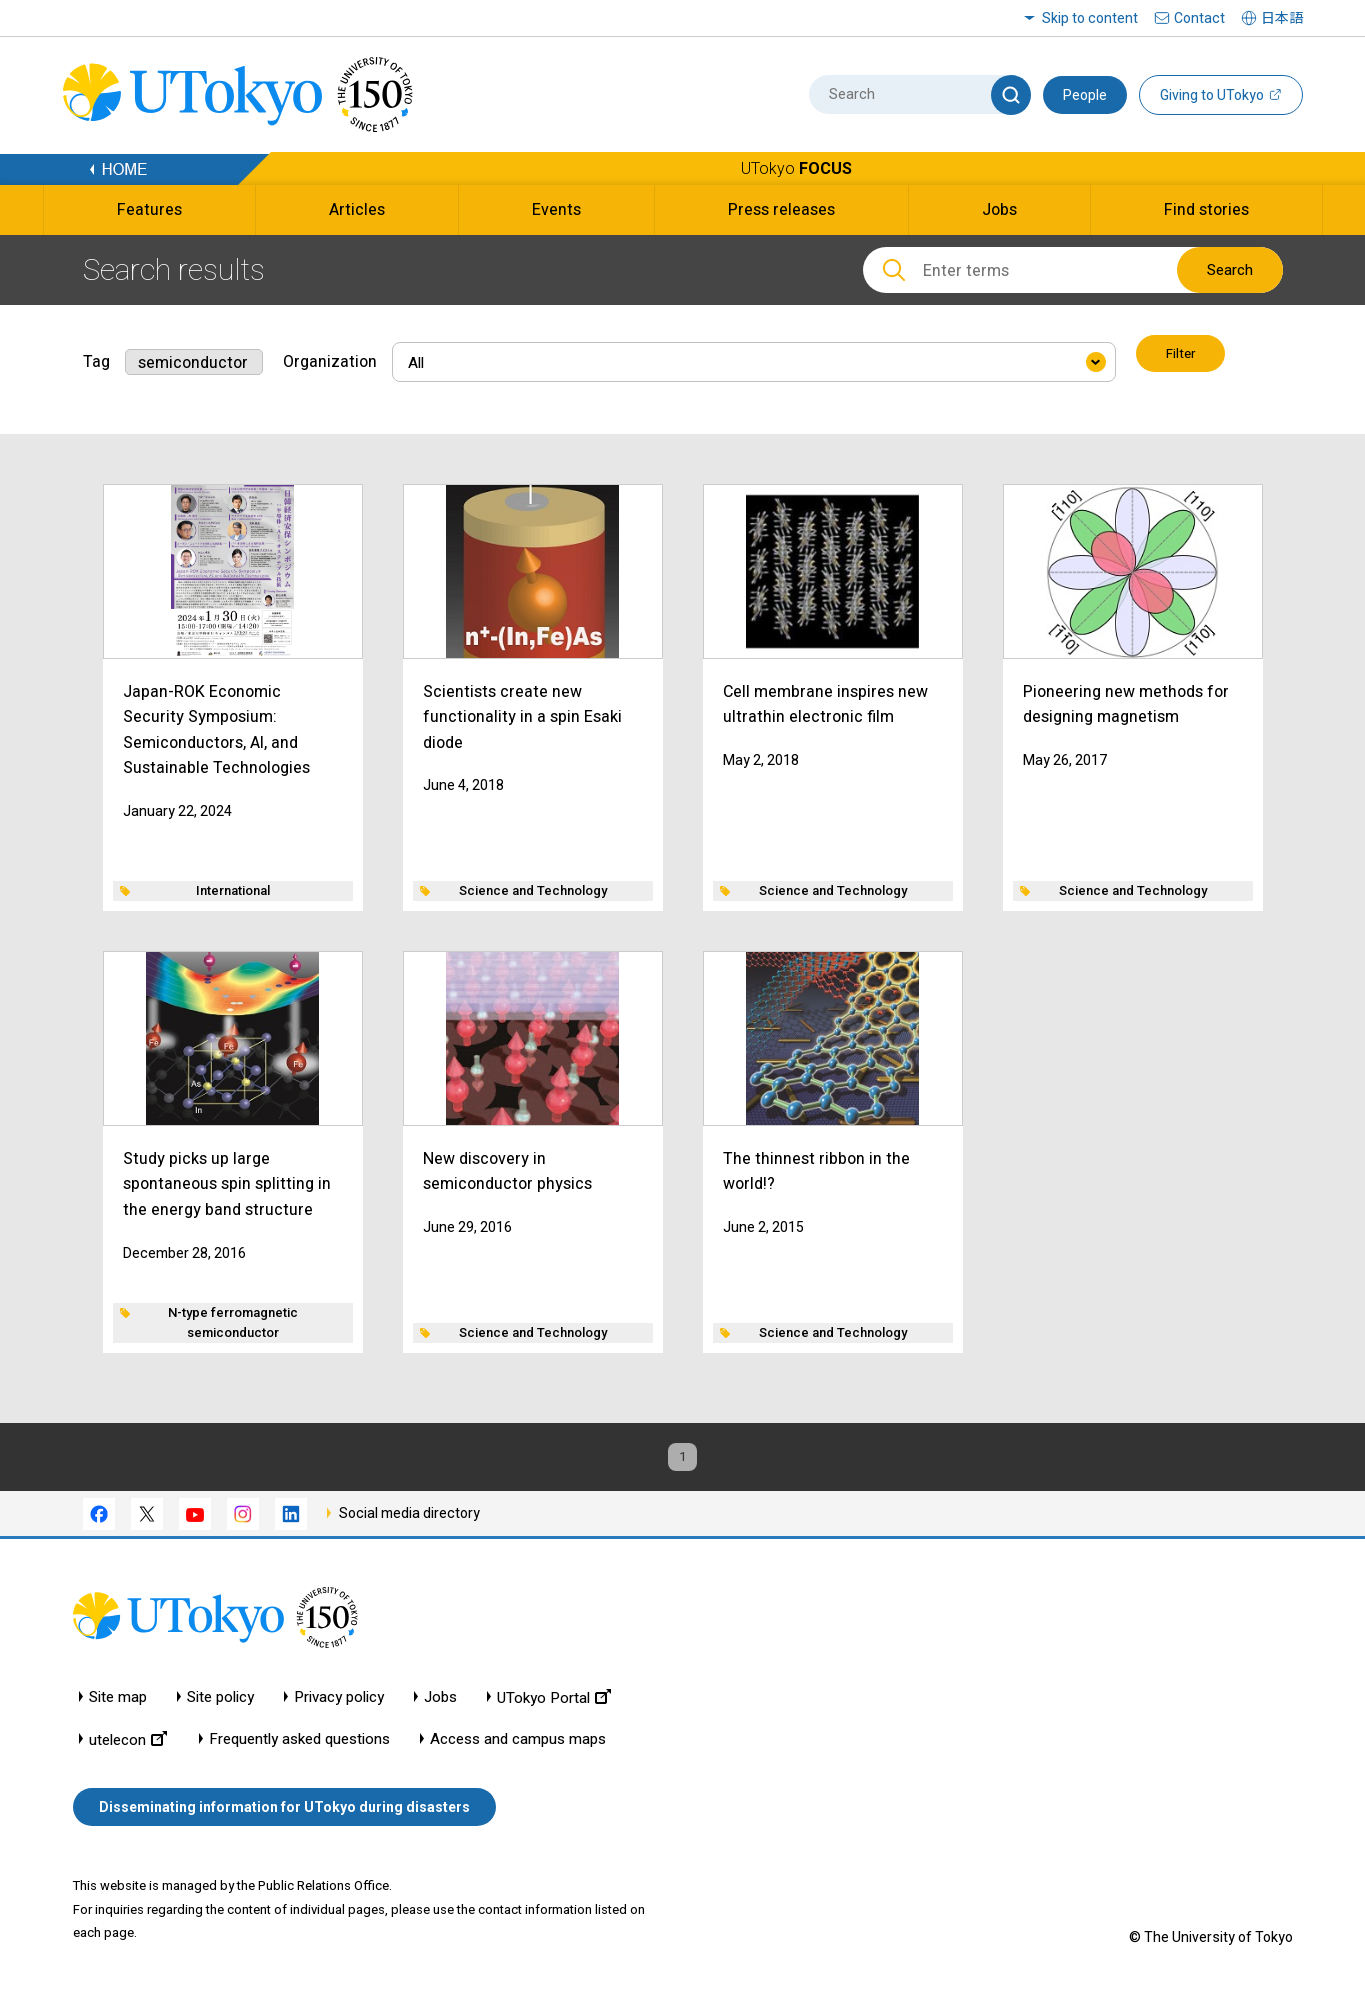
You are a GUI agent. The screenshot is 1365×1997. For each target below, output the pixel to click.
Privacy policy (339, 1702)
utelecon (128, 1744)
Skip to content (1090, 18)
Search (1230, 270)
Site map (118, 1702)
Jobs (440, 1702)
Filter (1182, 356)
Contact (1199, 18)
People (1085, 95)
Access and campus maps (518, 1744)
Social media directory (409, 1518)
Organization (330, 355)
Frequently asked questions (299, 1744)
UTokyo (796, 168)
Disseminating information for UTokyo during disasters (284, 1812)
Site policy (220, 1702)
